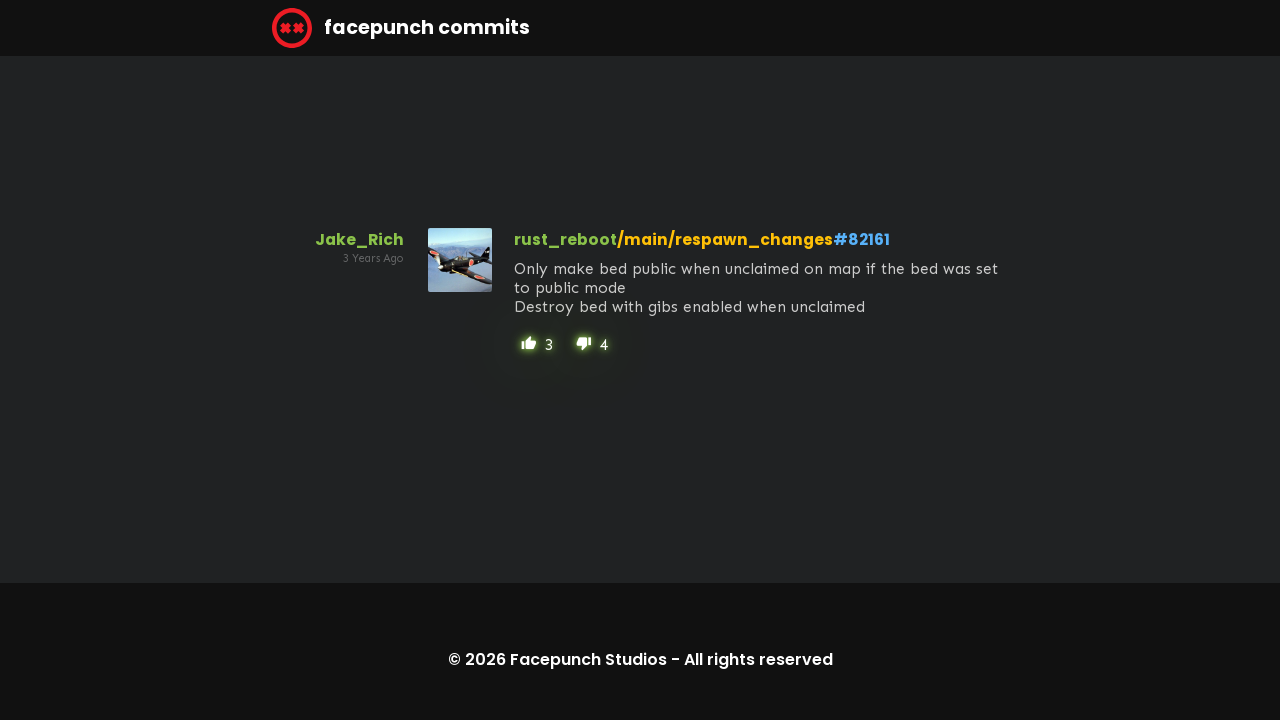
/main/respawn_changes (725, 239)
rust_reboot (565, 239)
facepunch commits (401, 28)
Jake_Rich (359, 239)
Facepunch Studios (588, 659)
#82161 (861, 239)
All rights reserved (758, 659)
